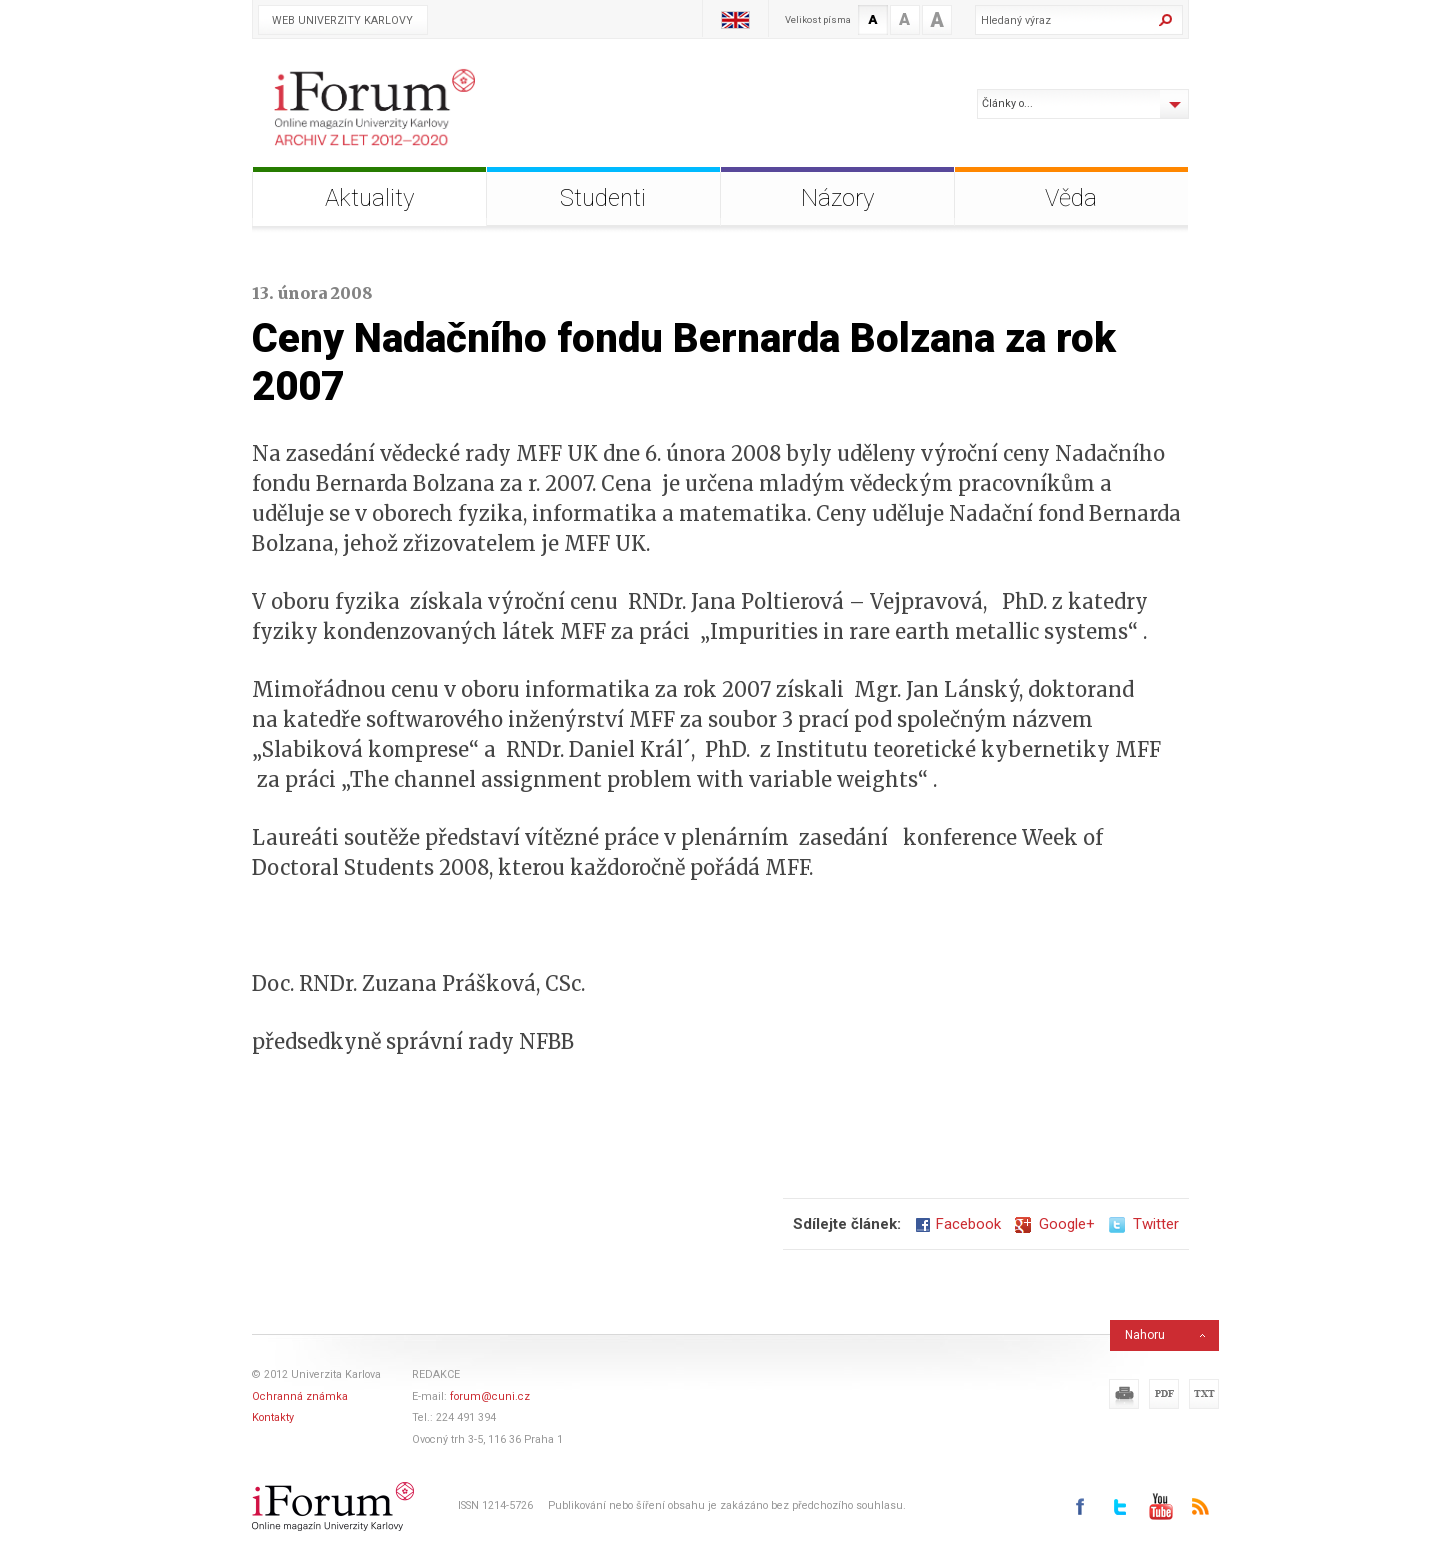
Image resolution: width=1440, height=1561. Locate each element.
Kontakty (273, 1417)
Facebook (958, 1224)
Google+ (1055, 1224)
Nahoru (1145, 1335)
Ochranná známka (300, 1396)
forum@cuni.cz (490, 1396)
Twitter (1144, 1224)
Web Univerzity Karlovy (342, 20)
